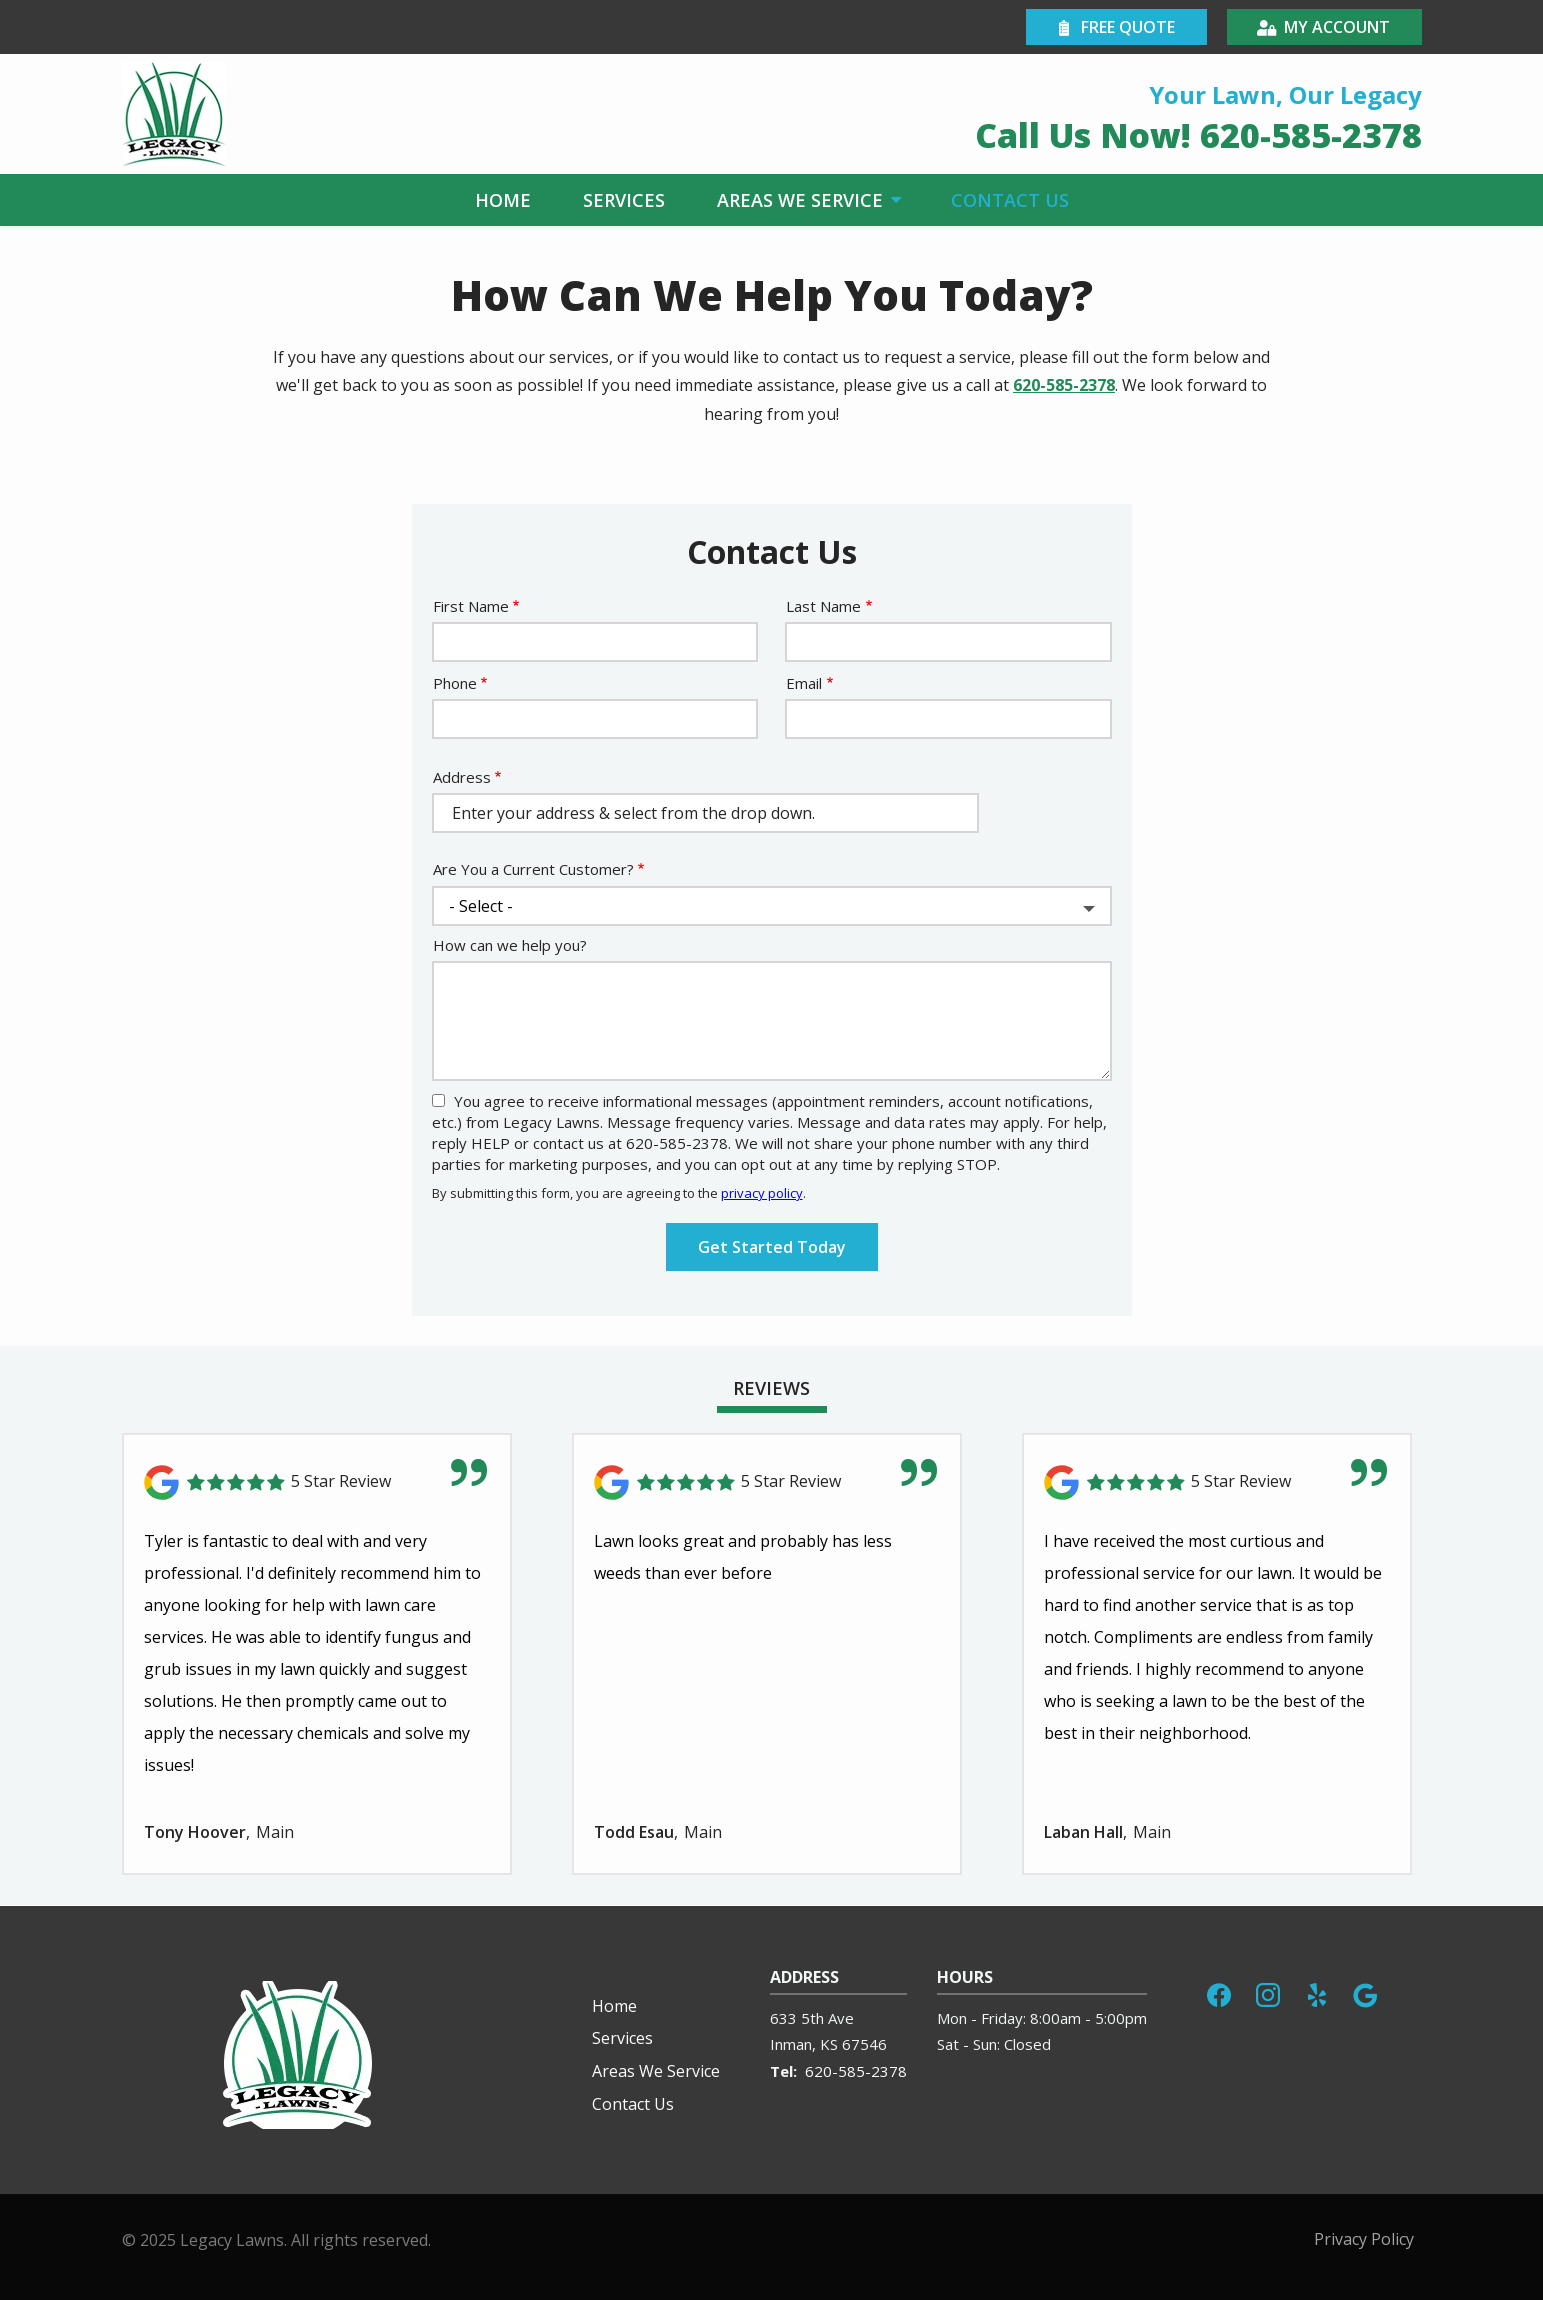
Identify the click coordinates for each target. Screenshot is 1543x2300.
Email (804, 683)
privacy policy (762, 1193)
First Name (471, 606)
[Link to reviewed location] (317, 1482)
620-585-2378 (1064, 385)
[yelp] (1317, 1992)
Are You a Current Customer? (533, 869)
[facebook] (1219, 1992)
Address (462, 777)
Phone (455, 683)
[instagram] (1268, 1992)
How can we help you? (510, 945)
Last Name (823, 606)
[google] (1365, 1992)
